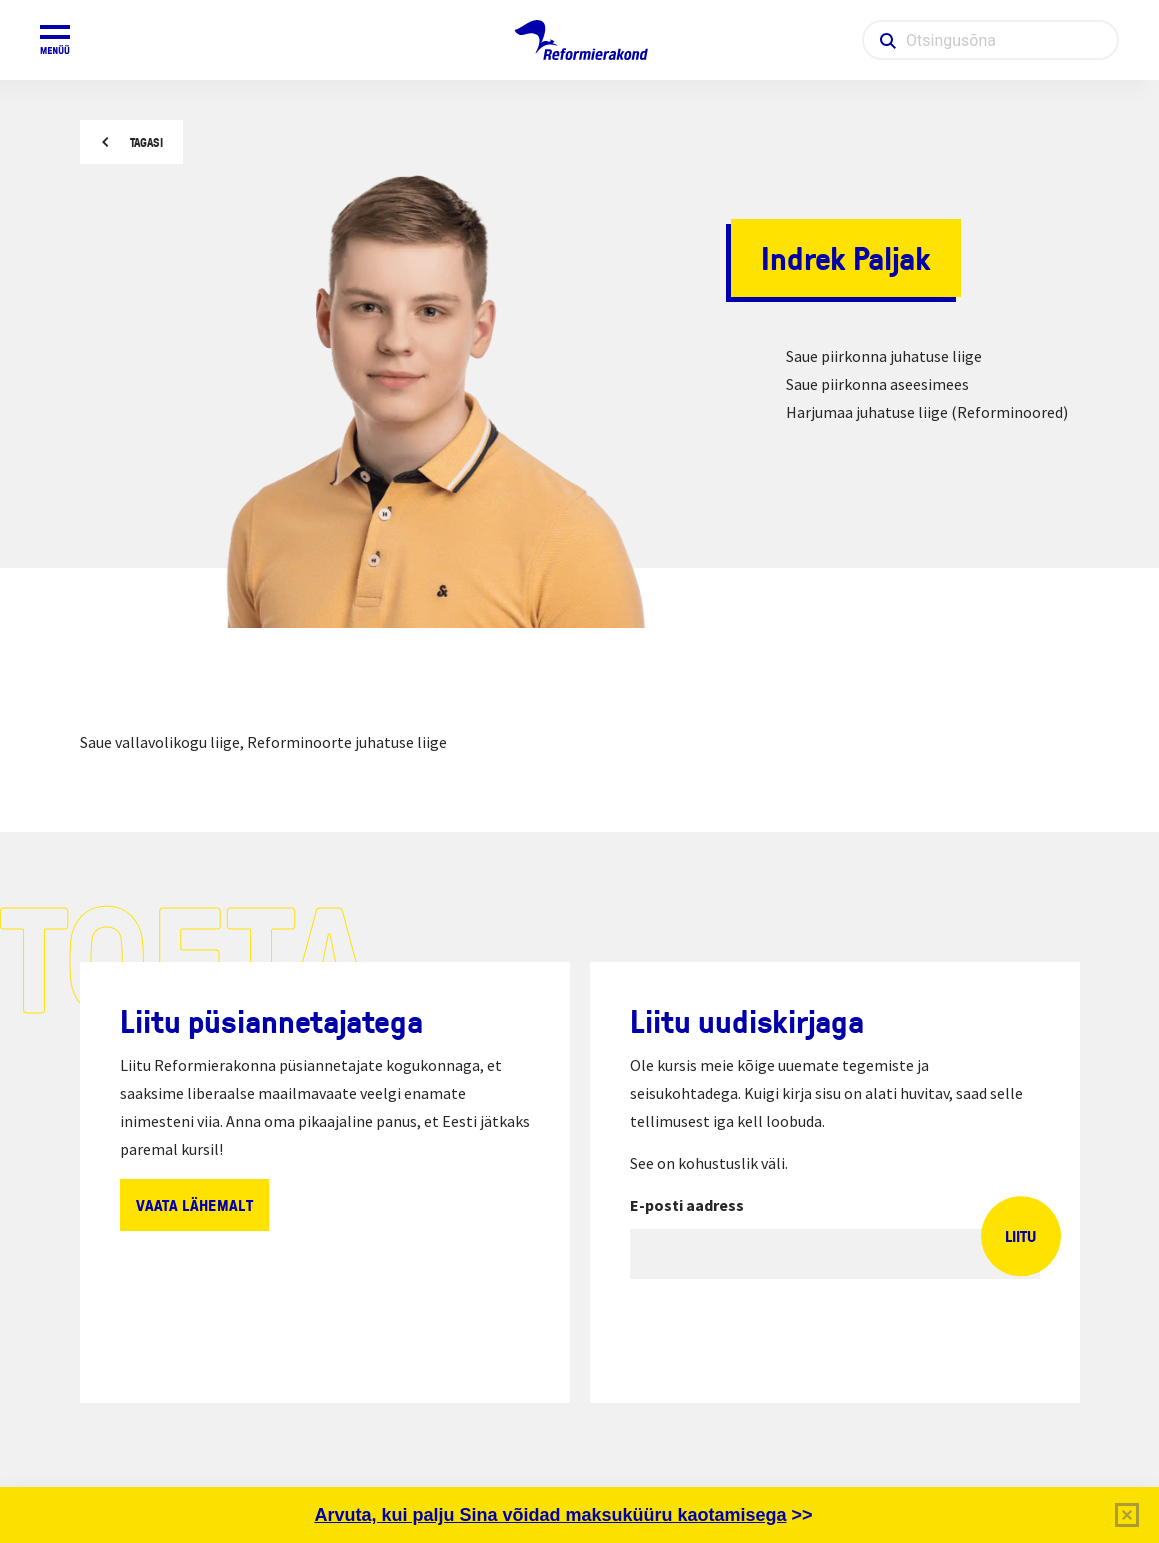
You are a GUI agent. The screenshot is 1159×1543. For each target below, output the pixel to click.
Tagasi (146, 142)
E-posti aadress (687, 1205)
